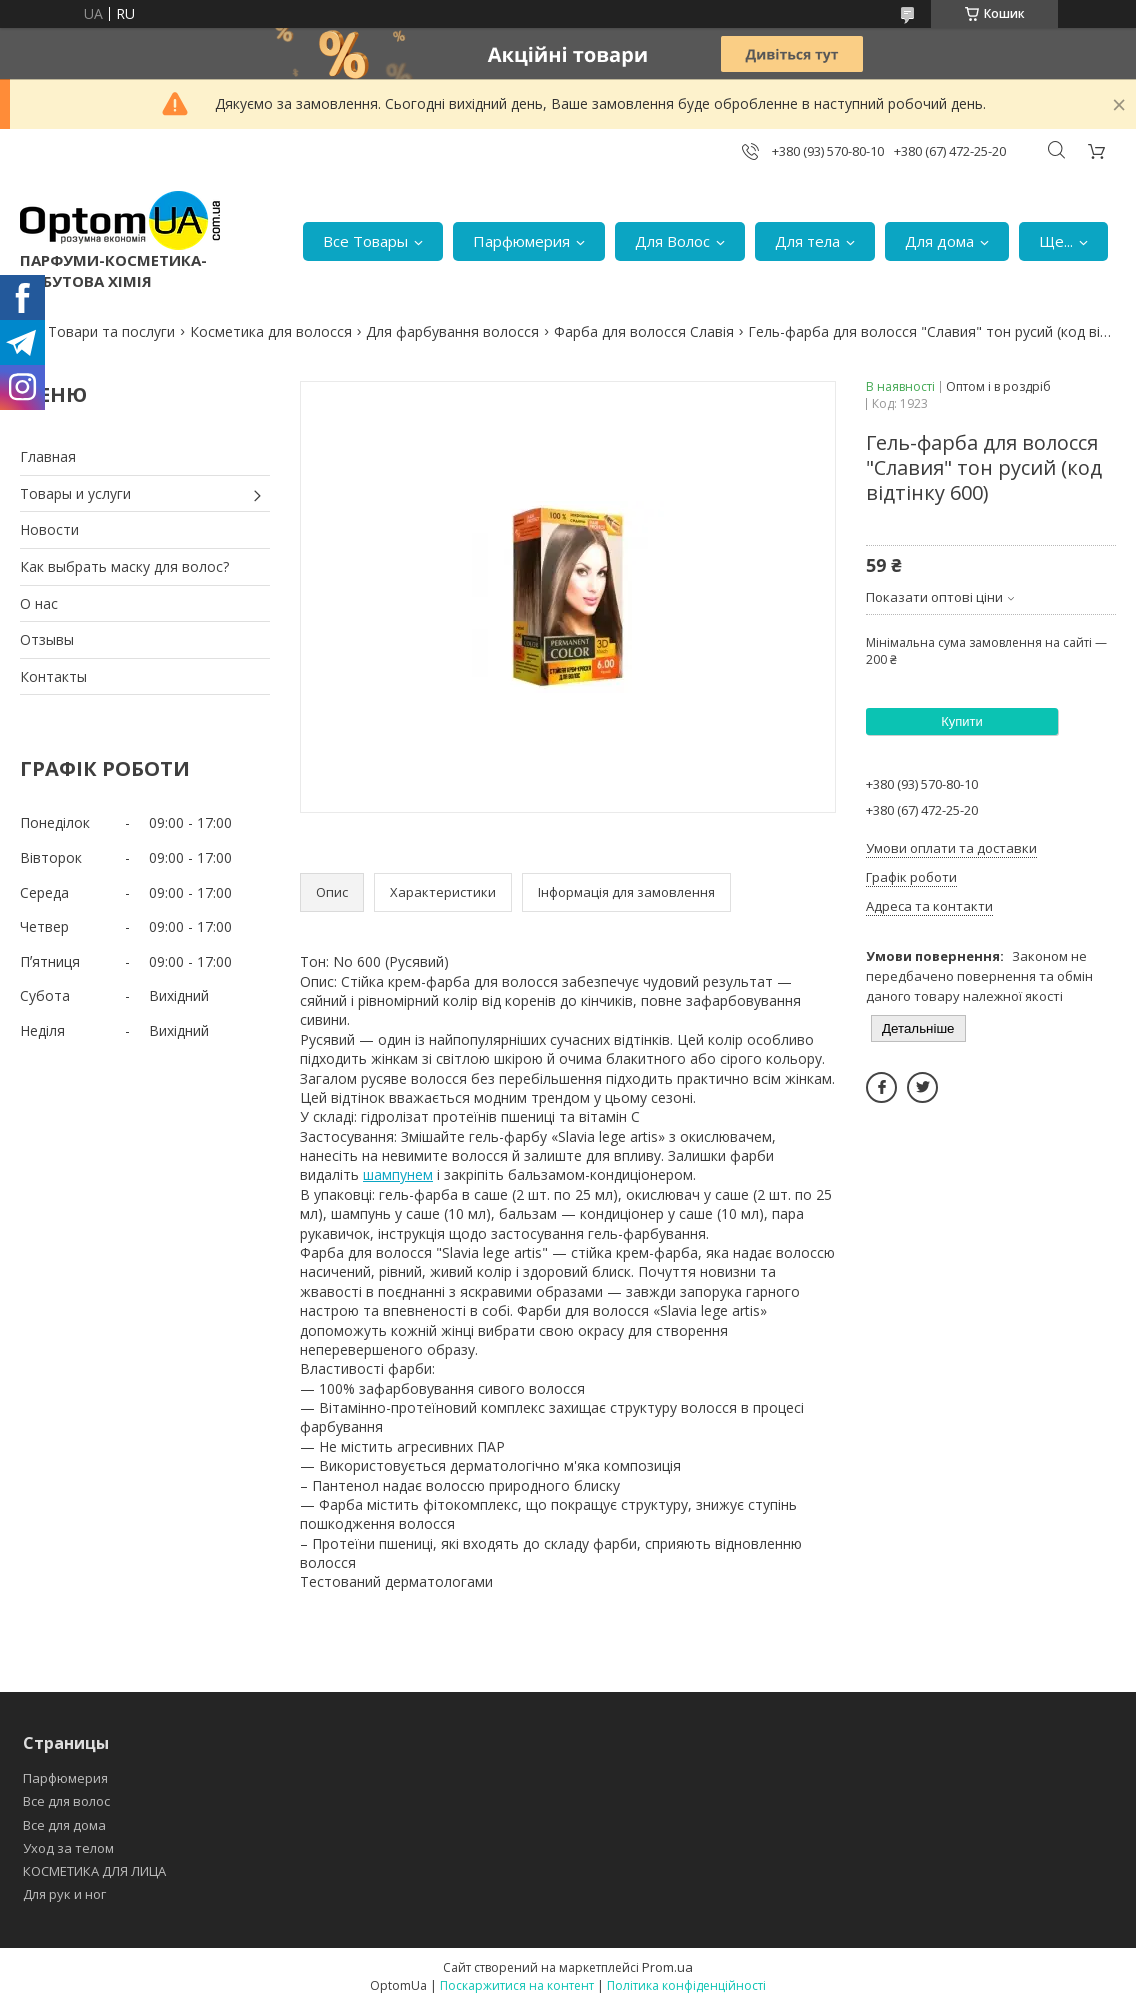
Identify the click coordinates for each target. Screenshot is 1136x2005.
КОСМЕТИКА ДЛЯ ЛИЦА (94, 1871)
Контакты (53, 676)
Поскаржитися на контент (517, 1985)
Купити (962, 721)
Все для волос (66, 1801)
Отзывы (47, 639)
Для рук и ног (64, 1894)
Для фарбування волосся (452, 331)
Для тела (807, 241)
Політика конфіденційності (686, 1985)
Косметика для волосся (271, 331)
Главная (48, 456)
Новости (49, 529)
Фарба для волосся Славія (644, 331)
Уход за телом (68, 1848)
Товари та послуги (111, 331)
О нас (39, 603)
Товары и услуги (75, 493)
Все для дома (64, 1825)
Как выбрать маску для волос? (124, 566)
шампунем (398, 1174)
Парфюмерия (521, 241)
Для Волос (672, 241)
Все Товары (365, 241)
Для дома (939, 241)
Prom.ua (667, 1967)
